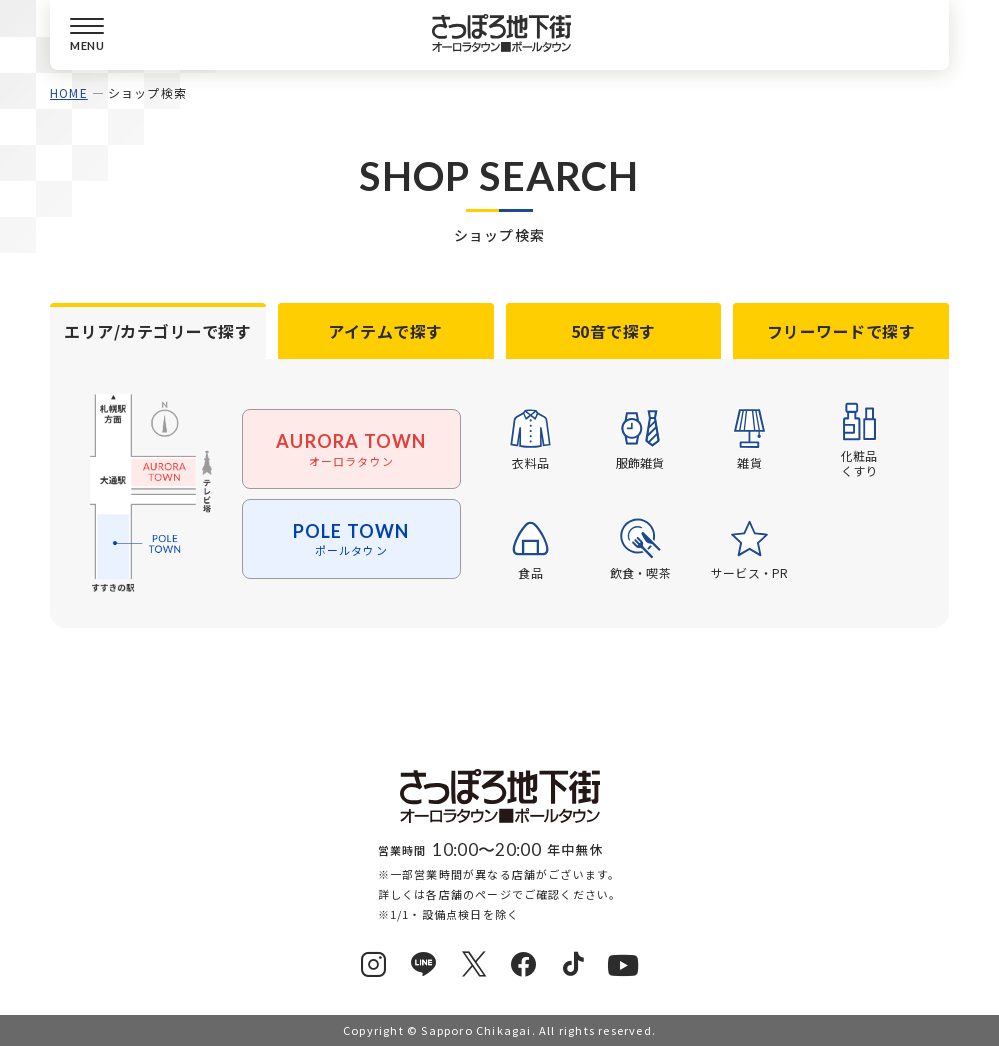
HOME (69, 92)
